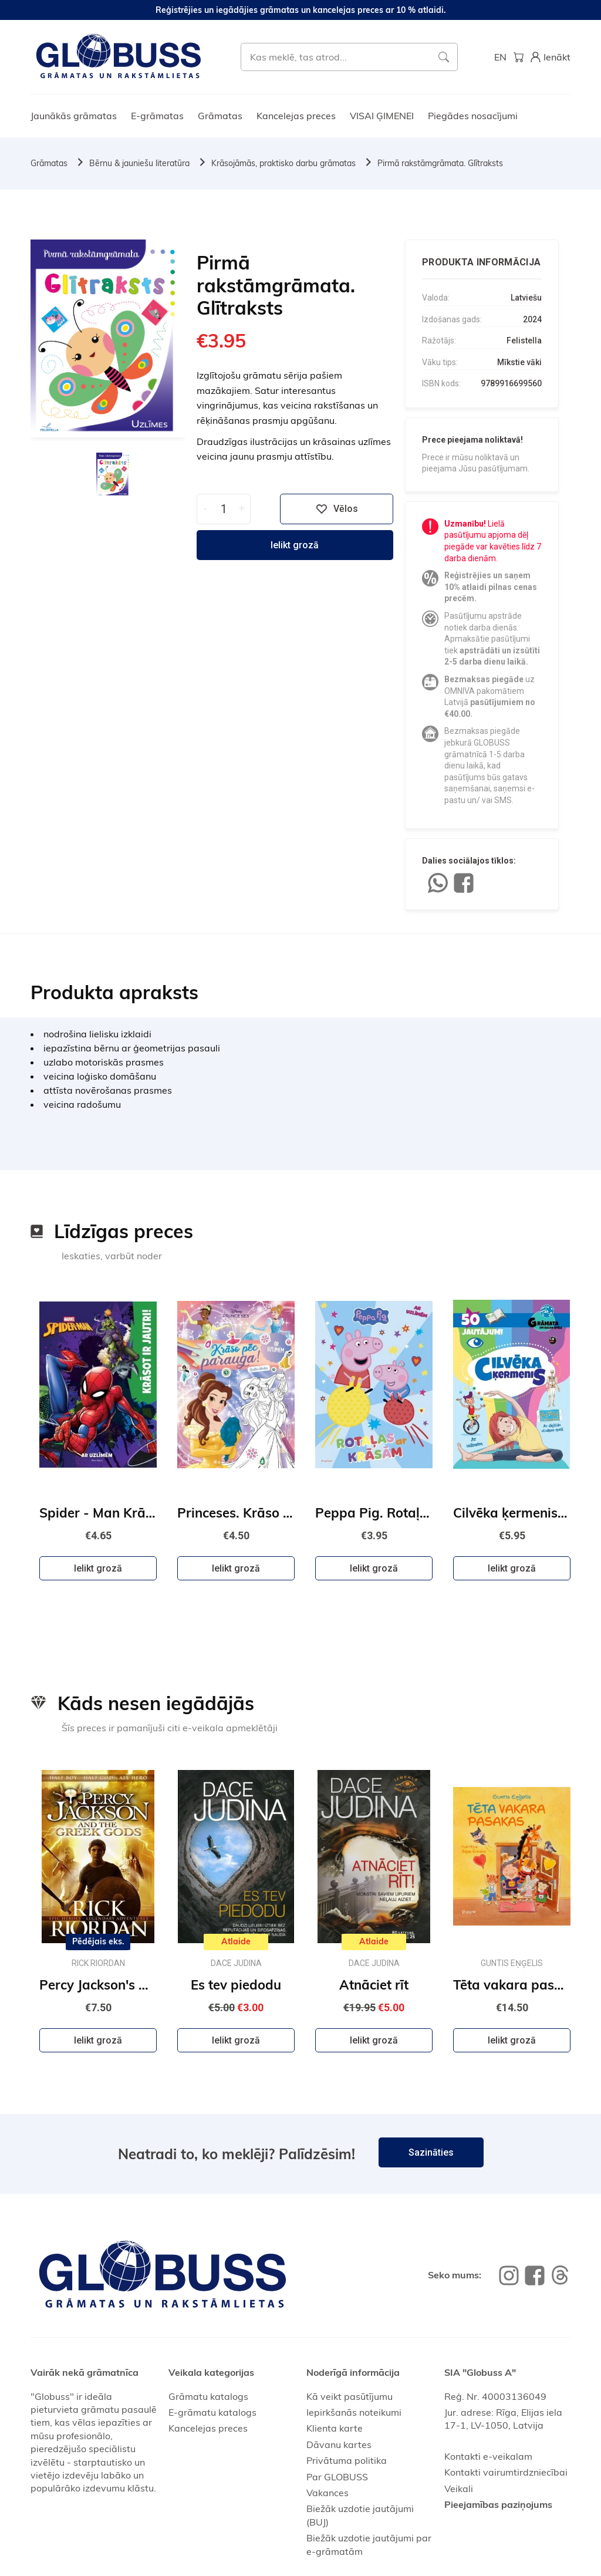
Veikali (458, 2488)
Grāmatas (220, 116)
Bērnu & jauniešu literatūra (139, 163)
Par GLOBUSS (337, 2477)
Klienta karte (334, 2428)
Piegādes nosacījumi (473, 116)
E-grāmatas (157, 116)
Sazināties (431, 2152)
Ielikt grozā (295, 545)
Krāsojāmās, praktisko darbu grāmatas (283, 163)
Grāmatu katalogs (208, 2396)
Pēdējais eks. (98, 1941)
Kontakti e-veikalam (488, 2456)
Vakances (327, 2493)
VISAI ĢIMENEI (382, 116)
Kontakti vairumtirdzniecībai (506, 2472)
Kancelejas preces (296, 116)
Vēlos (337, 509)
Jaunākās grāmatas (74, 116)
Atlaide (236, 1941)
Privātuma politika (346, 2460)
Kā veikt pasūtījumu (349, 2396)
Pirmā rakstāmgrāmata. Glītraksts (440, 163)
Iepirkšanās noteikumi (353, 2412)
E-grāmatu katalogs (212, 2412)
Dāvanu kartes (339, 2444)
